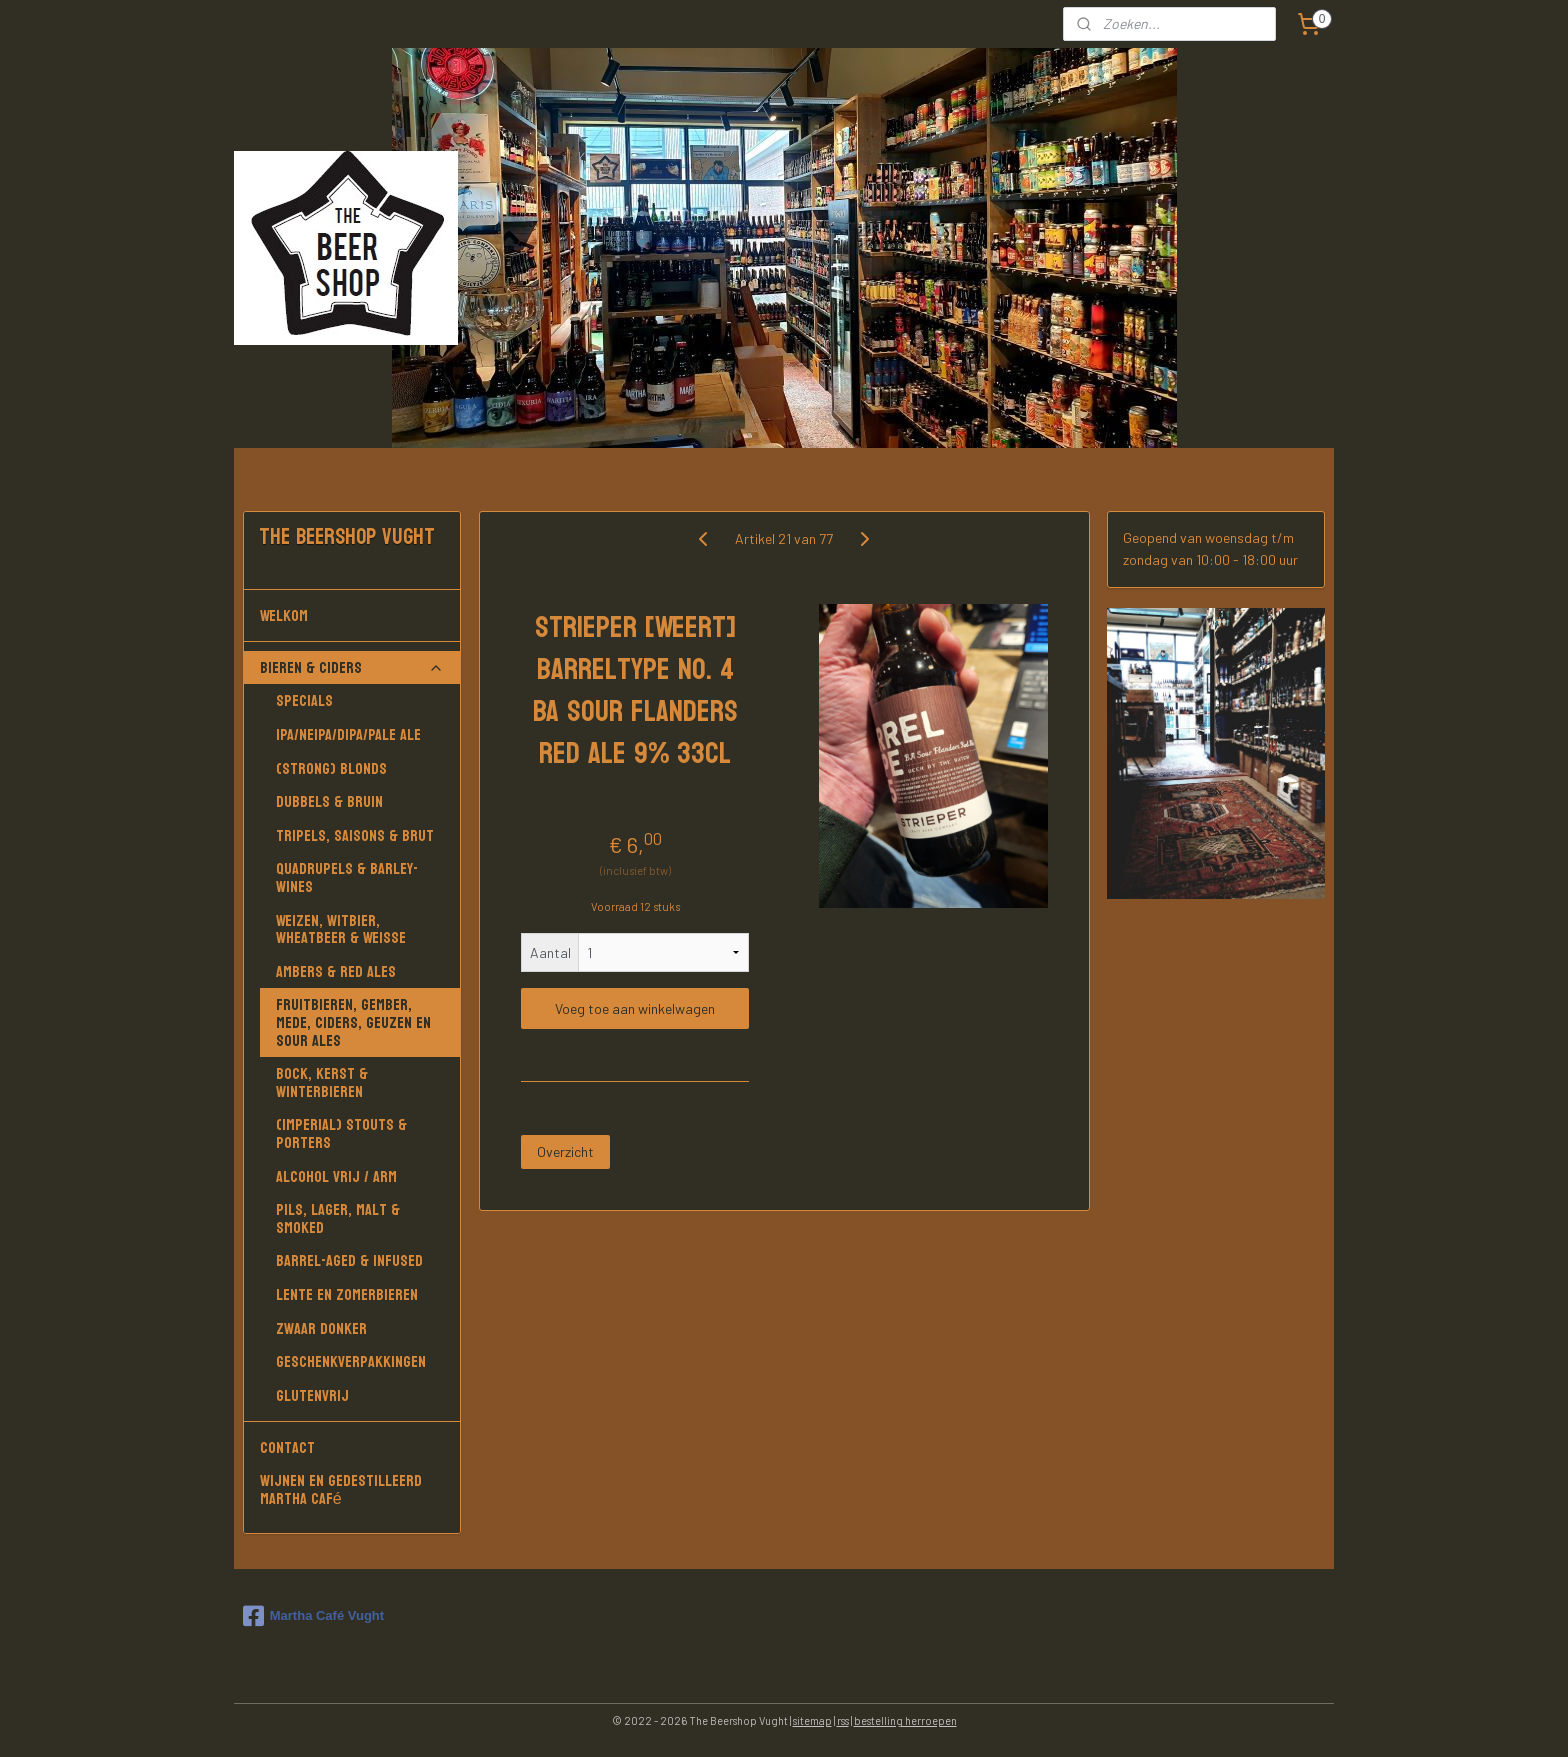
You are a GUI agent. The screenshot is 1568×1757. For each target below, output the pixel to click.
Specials (304, 700)
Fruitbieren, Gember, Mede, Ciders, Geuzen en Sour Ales (353, 1022)
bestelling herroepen (905, 1720)
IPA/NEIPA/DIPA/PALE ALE (348, 734)
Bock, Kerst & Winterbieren (322, 1082)
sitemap (812, 1720)
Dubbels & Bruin (329, 801)
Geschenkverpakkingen (351, 1361)
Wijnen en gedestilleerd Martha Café (341, 1489)
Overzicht (565, 1151)
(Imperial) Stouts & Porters (341, 1133)
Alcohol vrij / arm (336, 1176)
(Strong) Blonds (331, 768)
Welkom (352, 615)
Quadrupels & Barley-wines (347, 877)
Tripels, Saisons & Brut (355, 835)
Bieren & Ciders (352, 667)
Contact (287, 1447)
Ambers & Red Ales (336, 971)
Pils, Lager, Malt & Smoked (338, 1218)
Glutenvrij (312, 1395)
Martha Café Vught (313, 1616)
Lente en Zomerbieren (347, 1294)
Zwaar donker (321, 1328)
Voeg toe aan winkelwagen (635, 1008)
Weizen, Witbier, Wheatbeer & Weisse (341, 929)
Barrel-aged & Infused (349, 1260)
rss (843, 1720)
